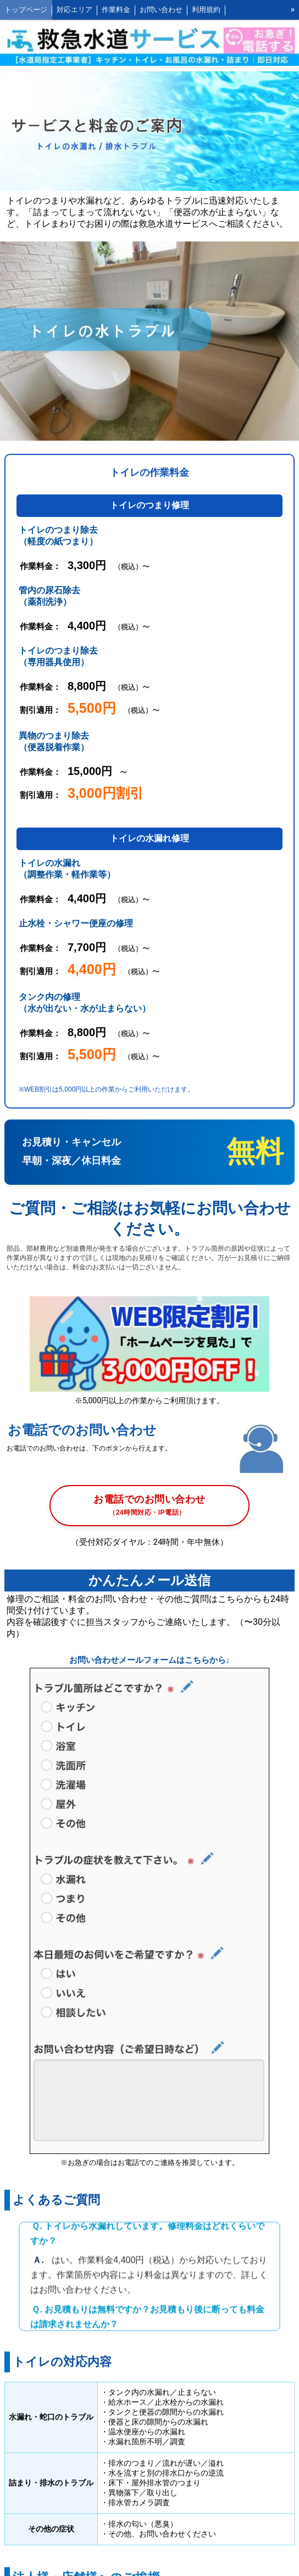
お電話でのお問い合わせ (149, 1506)
